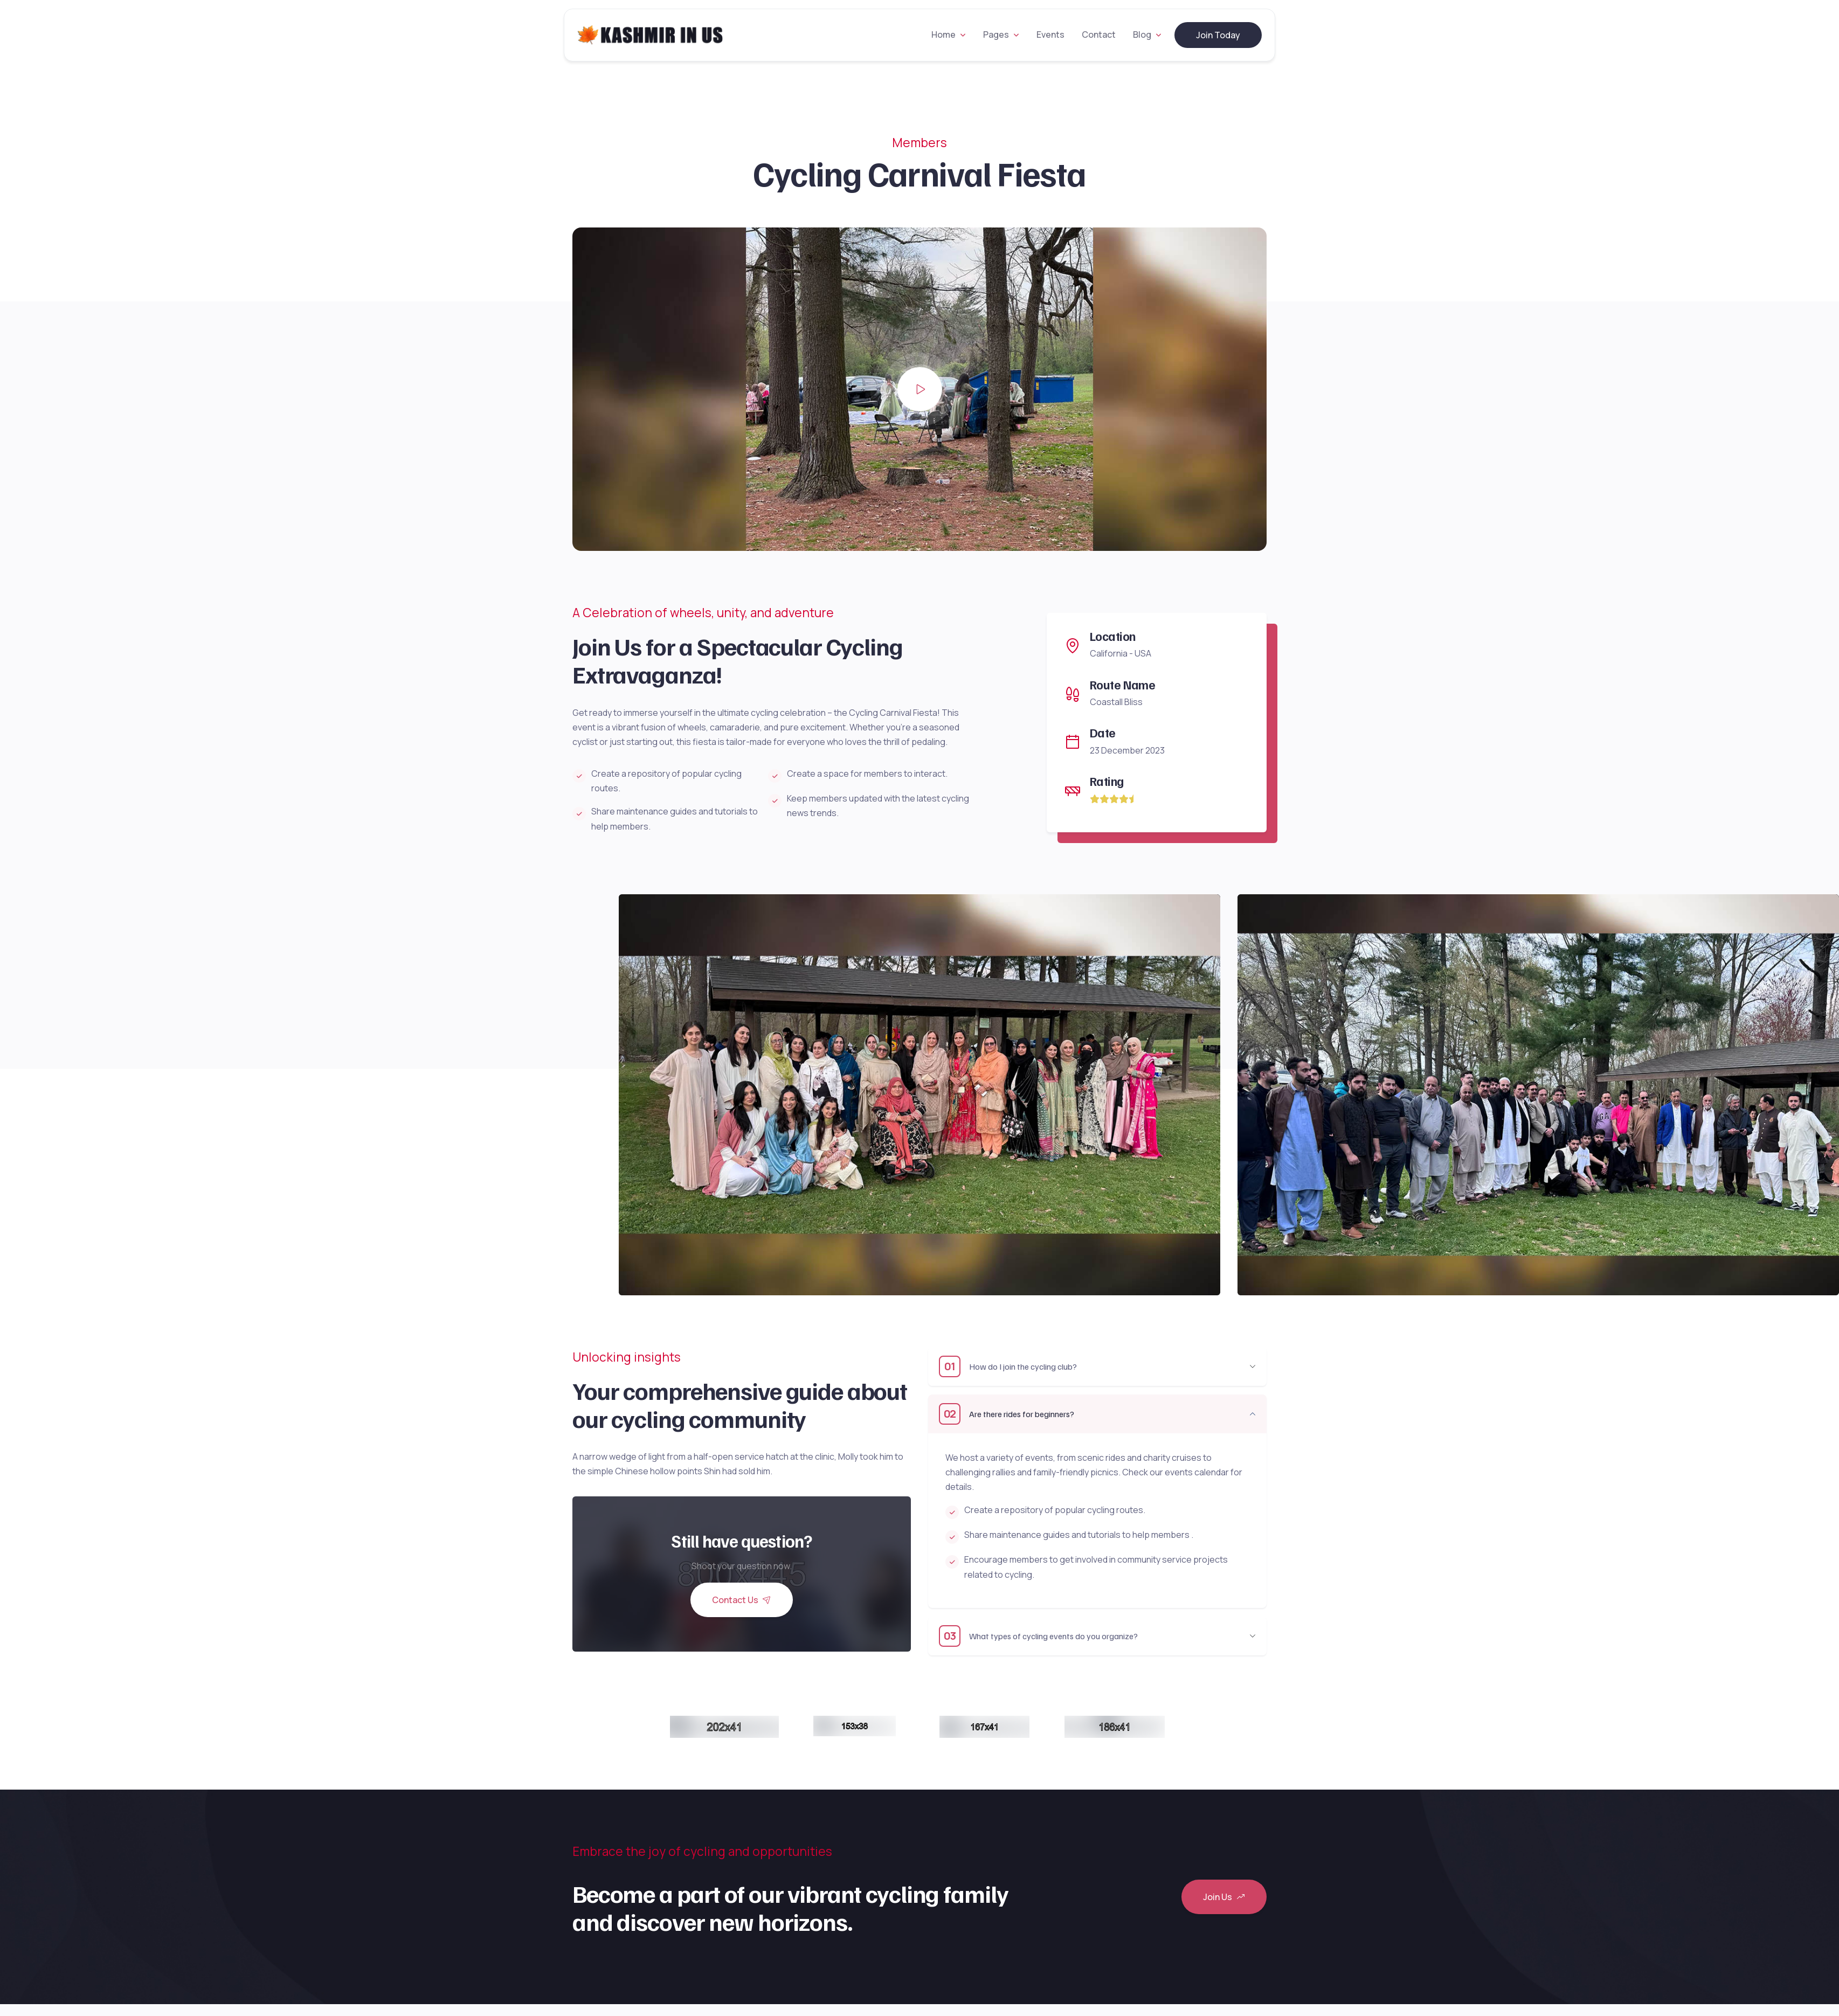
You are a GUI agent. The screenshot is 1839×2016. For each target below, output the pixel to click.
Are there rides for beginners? (1006, 1414)
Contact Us (741, 1600)
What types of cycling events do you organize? (1038, 1636)
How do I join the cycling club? (1008, 1366)
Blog (1142, 34)
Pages (996, 34)
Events (1050, 34)
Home (943, 34)
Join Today (1218, 35)
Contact (1099, 34)
